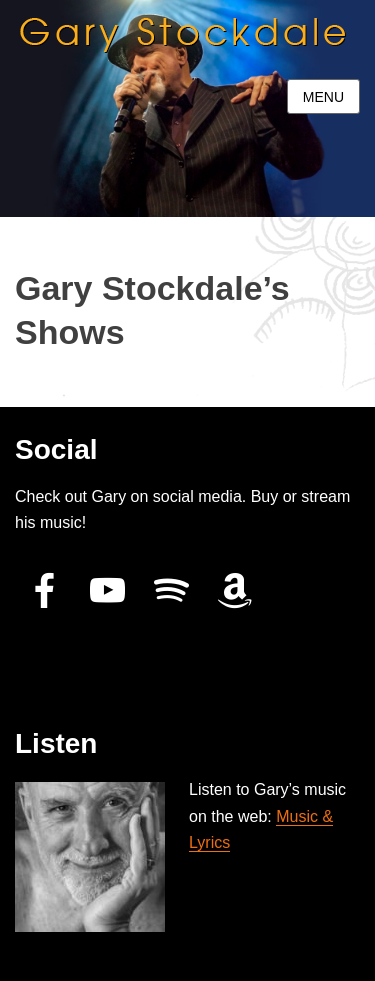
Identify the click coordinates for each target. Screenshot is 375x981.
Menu (323, 97)
